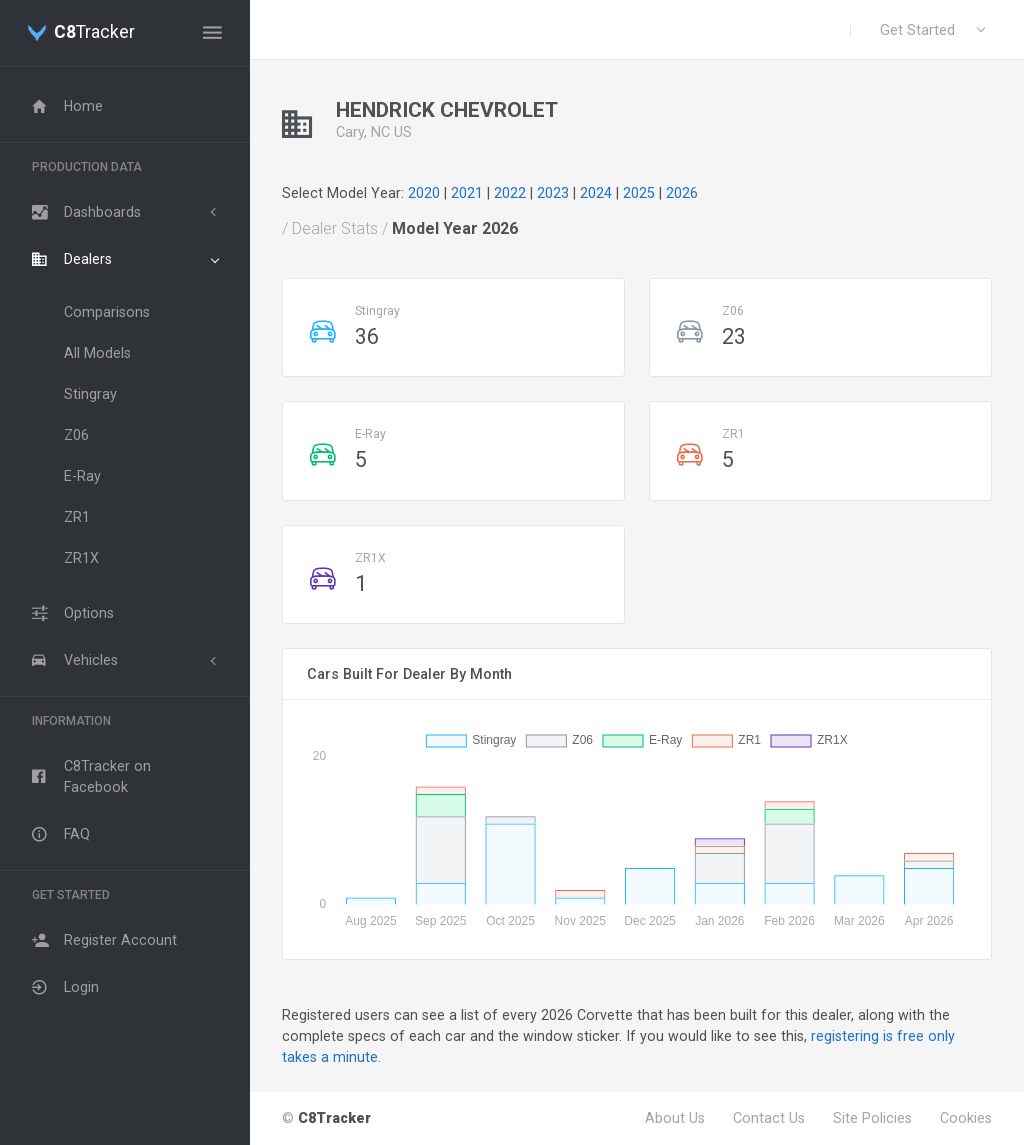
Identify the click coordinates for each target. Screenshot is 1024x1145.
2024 (596, 193)
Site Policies (872, 1118)
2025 (639, 193)
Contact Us (769, 1118)
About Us (675, 1118)
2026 (682, 193)
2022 (510, 193)
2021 (467, 193)
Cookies (966, 1118)
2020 (424, 193)
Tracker (94, 33)
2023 (553, 193)
